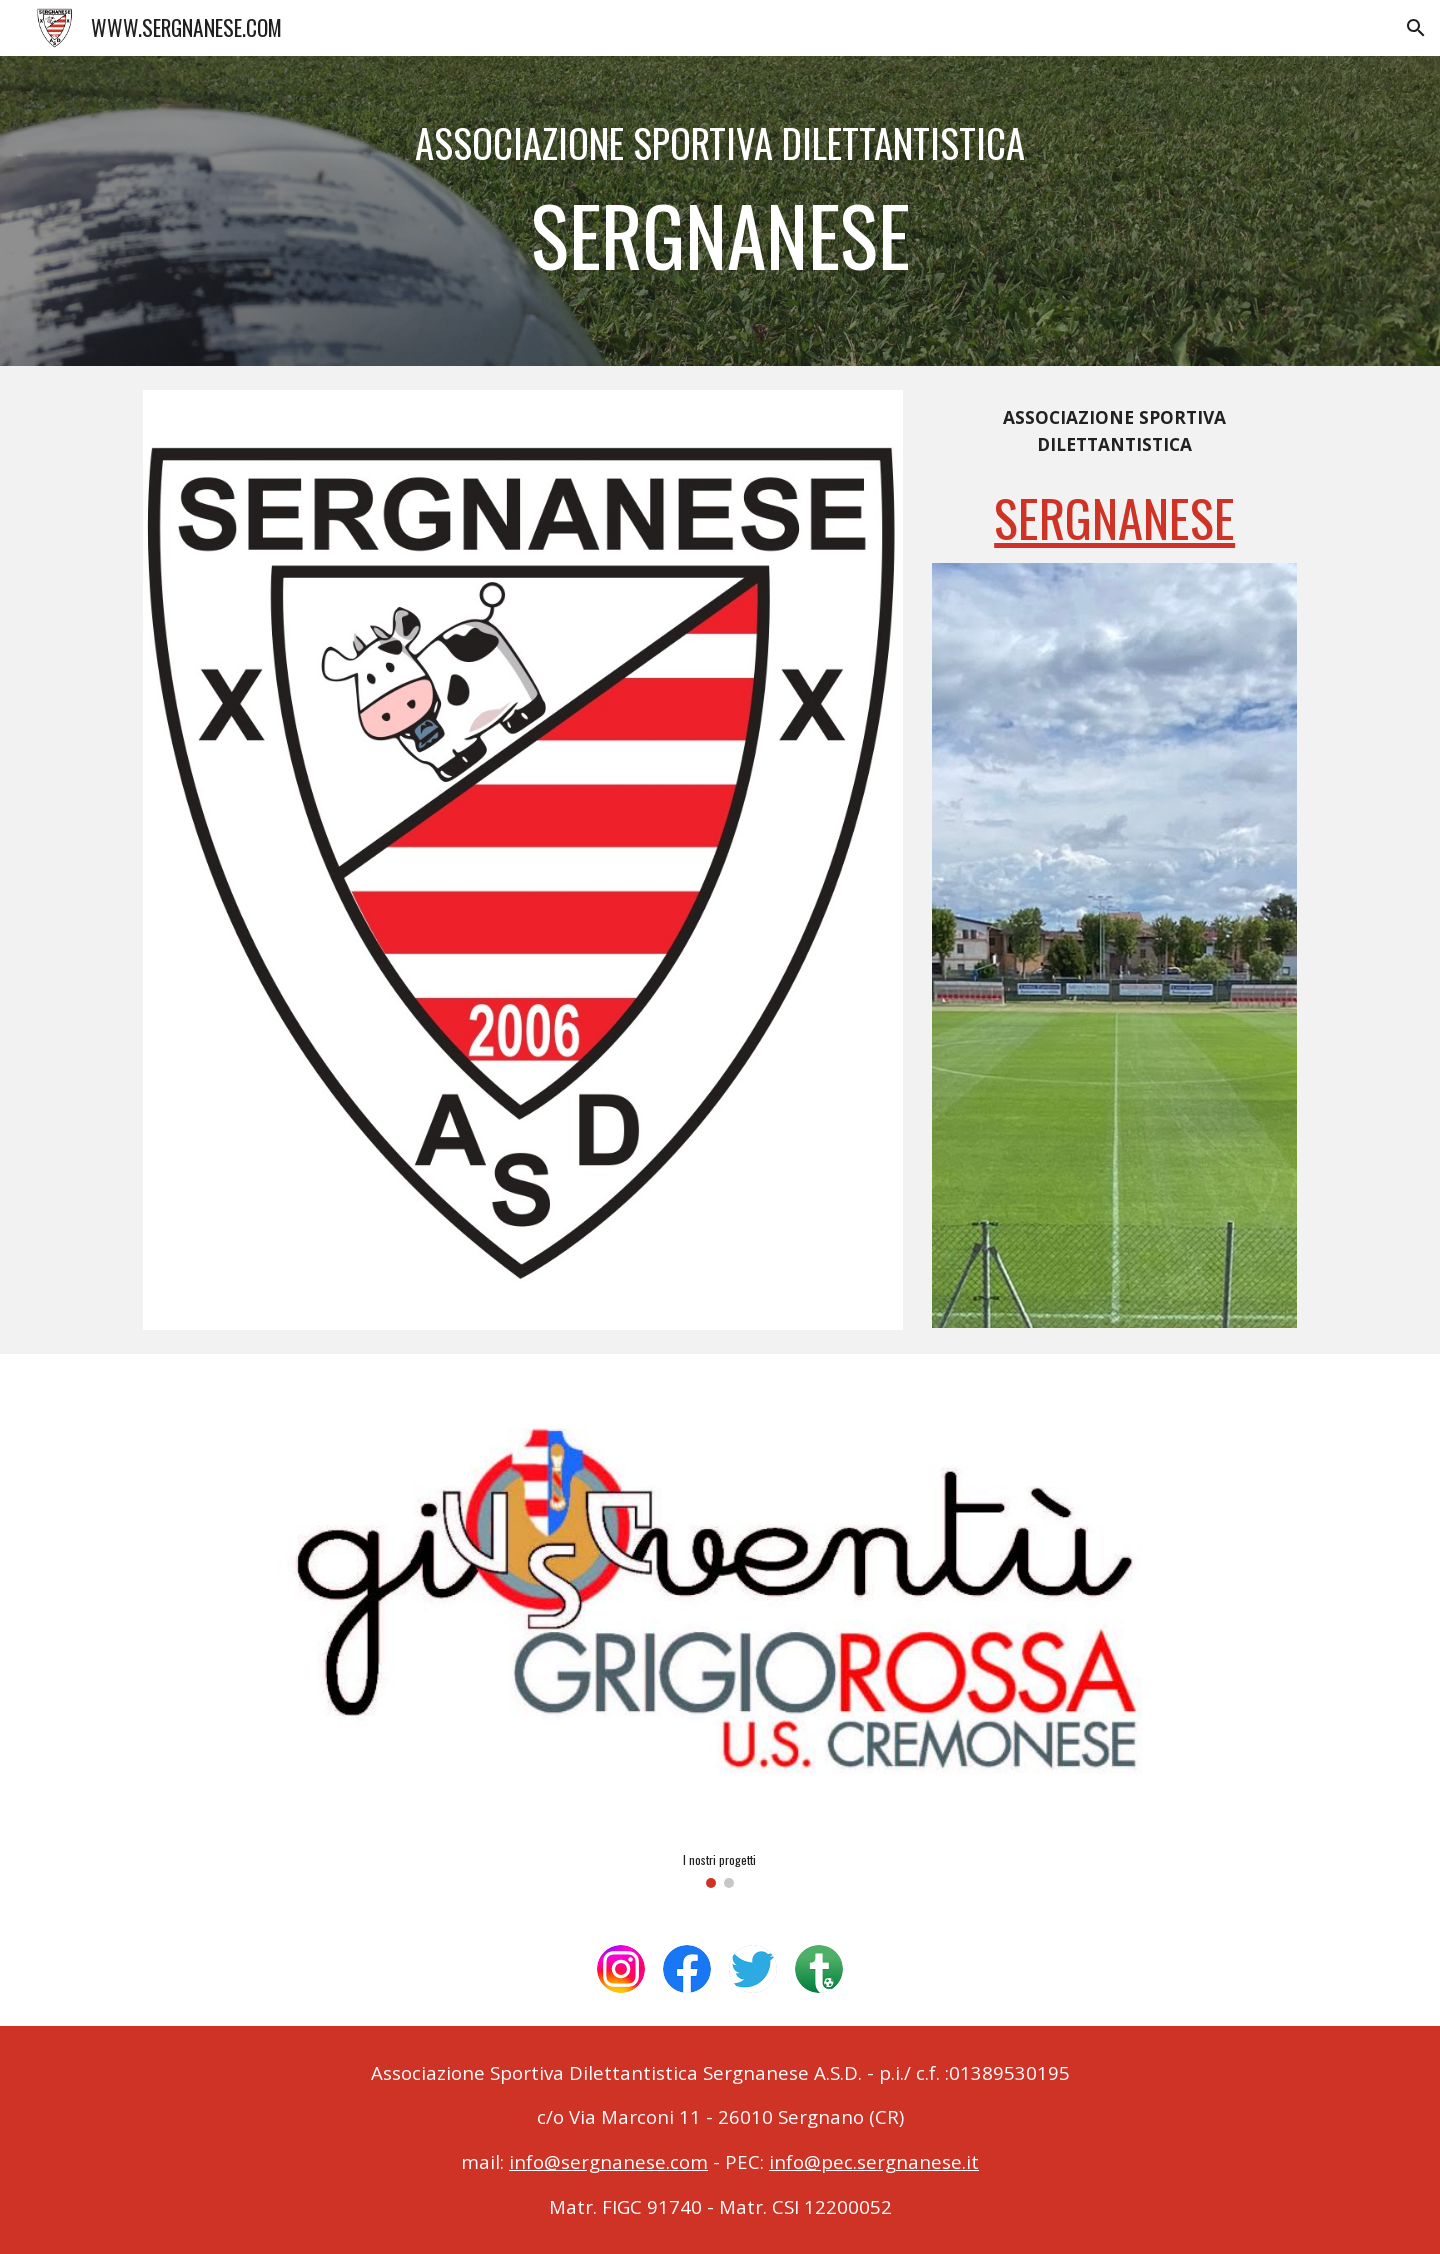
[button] (1416, 28)
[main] (720, 211)
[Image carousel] (719, 1633)
